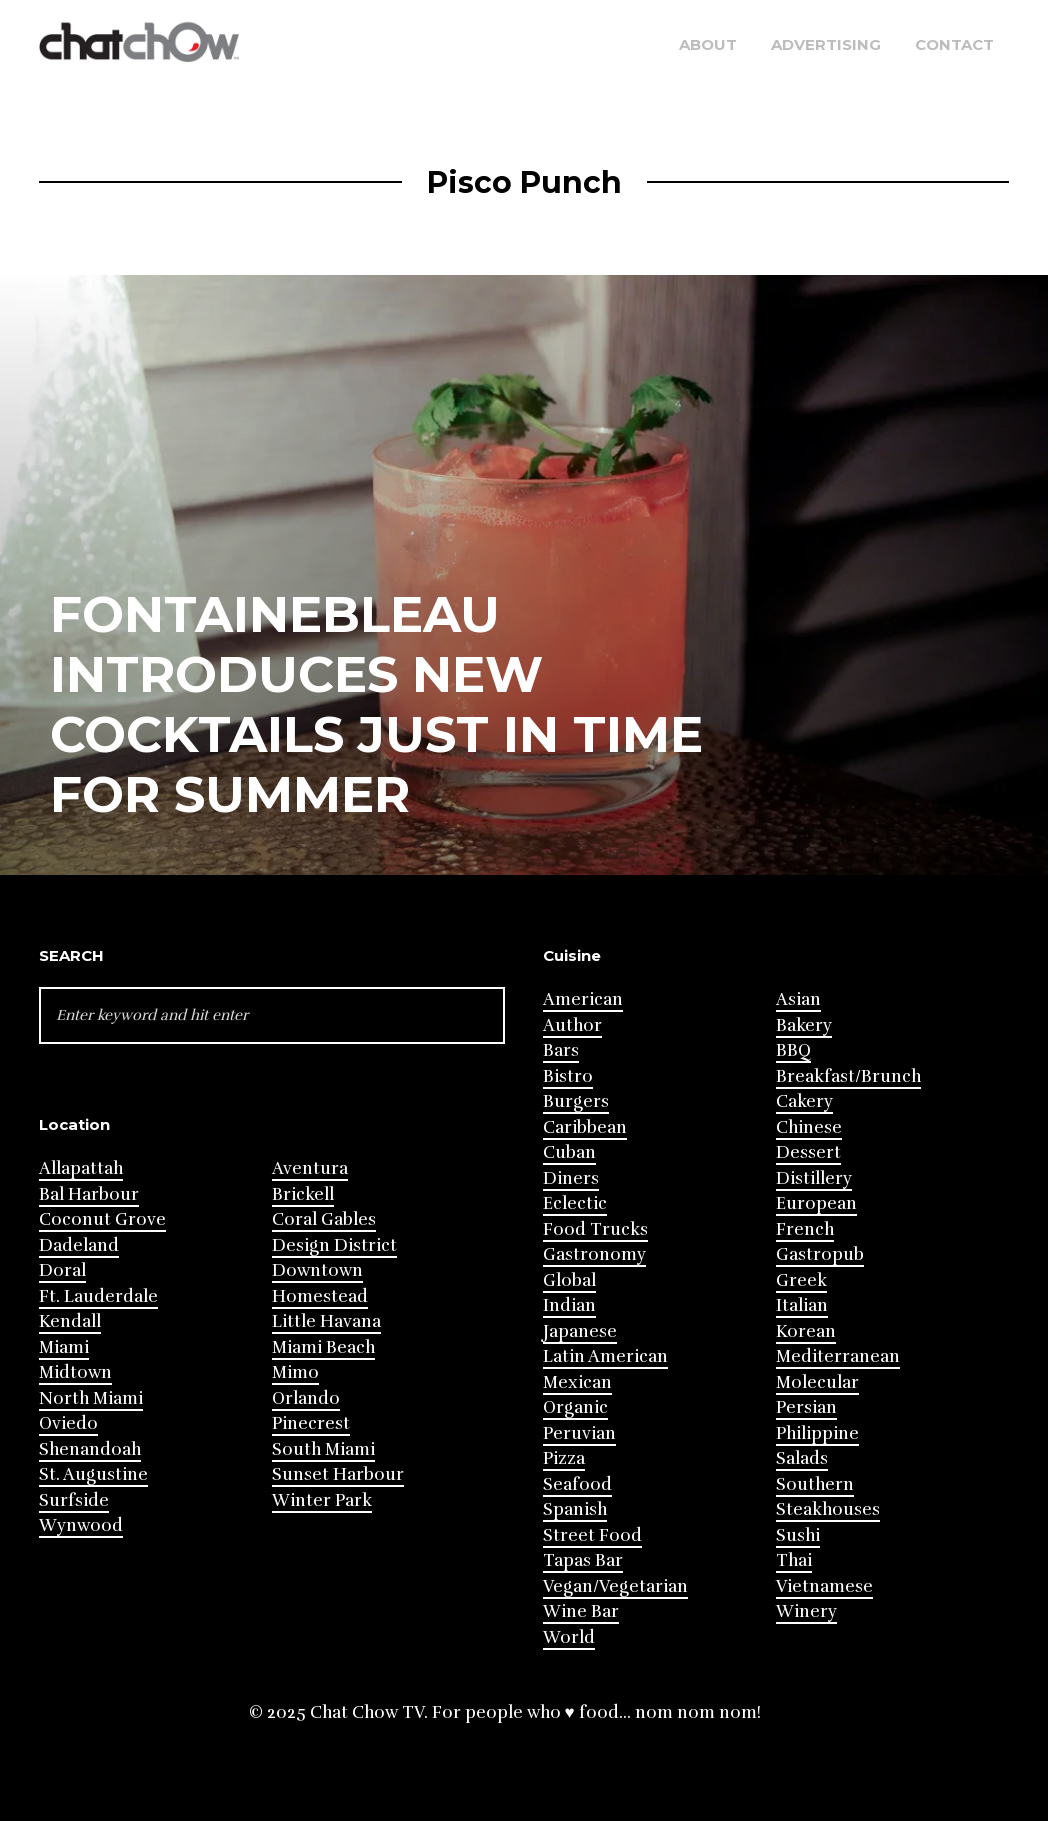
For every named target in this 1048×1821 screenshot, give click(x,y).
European (816, 1203)
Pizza (564, 1458)
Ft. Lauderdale (98, 1296)
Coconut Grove (102, 1219)
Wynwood (81, 1525)
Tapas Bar (583, 1560)
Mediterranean (838, 1356)
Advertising (826, 44)
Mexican (577, 1382)
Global (569, 1280)
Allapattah (81, 1168)
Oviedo (68, 1423)
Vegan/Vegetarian (615, 1586)
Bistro (568, 1076)
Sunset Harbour (338, 1474)
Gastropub (820, 1254)
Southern (815, 1484)
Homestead (320, 1296)
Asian (798, 999)
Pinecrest (311, 1423)
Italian (802, 1305)
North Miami (91, 1398)
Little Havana (326, 1321)
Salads (802, 1458)
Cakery (804, 1101)
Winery (806, 1611)
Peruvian (579, 1433)
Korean (806, 1331)
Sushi (798, 1535)
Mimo (295, 1372)
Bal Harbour (89, 1194)
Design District (334, 1245)
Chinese (809, 1127)
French (805, 1229)
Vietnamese (824, 1586)
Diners (571, 1178)
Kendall (70, 1321)
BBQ (793, 1050)
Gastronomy (594, 1254)
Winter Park (322, 1500)
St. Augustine (93, 1474)
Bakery (804, 1025)
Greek (801, 1280)
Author (572, 1025)
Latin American (605, 1356)
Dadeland (79, 1245)
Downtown (317, 1270)
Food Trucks (595, 1229)
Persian (806, 1407)
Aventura (310, 1168)
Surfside (74, 1500)
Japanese (580, 1331)
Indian (569, 1305)
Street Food (592, 1535)
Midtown (75, 1372)
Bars (561, 1050)
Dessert (808, 1152)
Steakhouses (828, 1509)
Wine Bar (581, 1611)
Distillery (814, 1178)
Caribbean (585, 1127)
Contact (954, 44)
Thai (794, 1560)
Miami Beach (323, 1347)
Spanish (575, 1509)
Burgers (576, 1101)
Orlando (306, 1398)
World (569, 1637)
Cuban (569, 1152)
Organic (575, 1407)
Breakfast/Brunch (848, 1076)
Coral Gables (324, 1219)
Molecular (817, 1382)
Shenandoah (90, 1449)
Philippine (817, 1433)
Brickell (303, 1194)
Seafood (577, 1484)
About (708, 44)
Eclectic (575, 1203)
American (583, 999)
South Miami (323, 1449)
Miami (64, 1347)
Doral (62, 1270)
